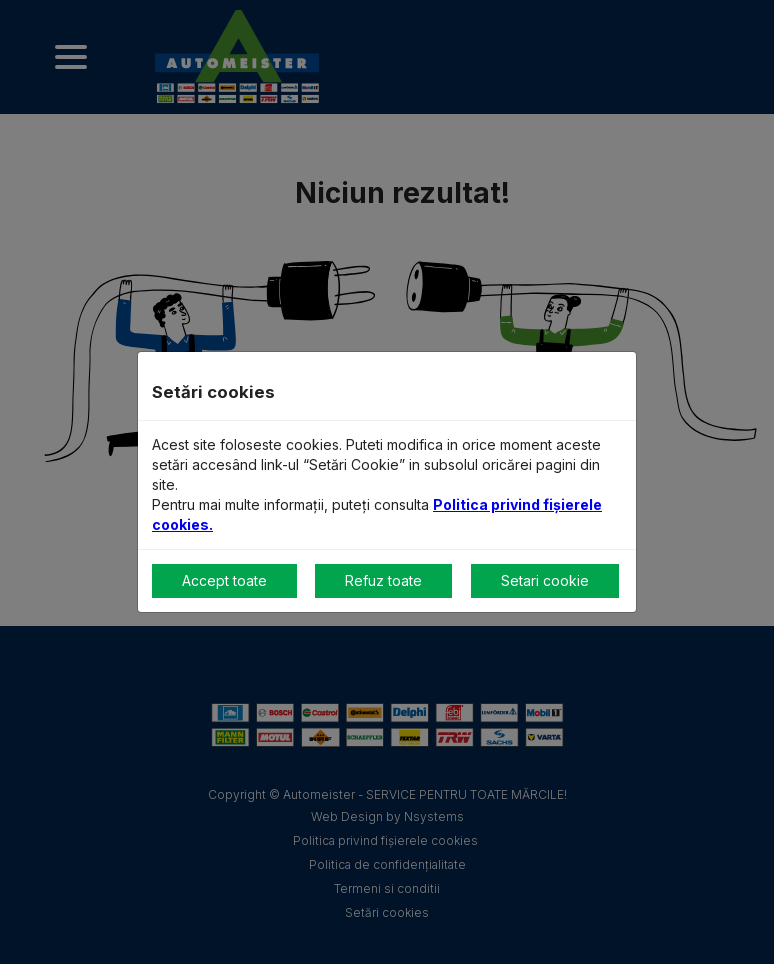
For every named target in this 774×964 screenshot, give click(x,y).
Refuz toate (383, 580)
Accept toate (224, 580)
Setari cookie (545, 580)
